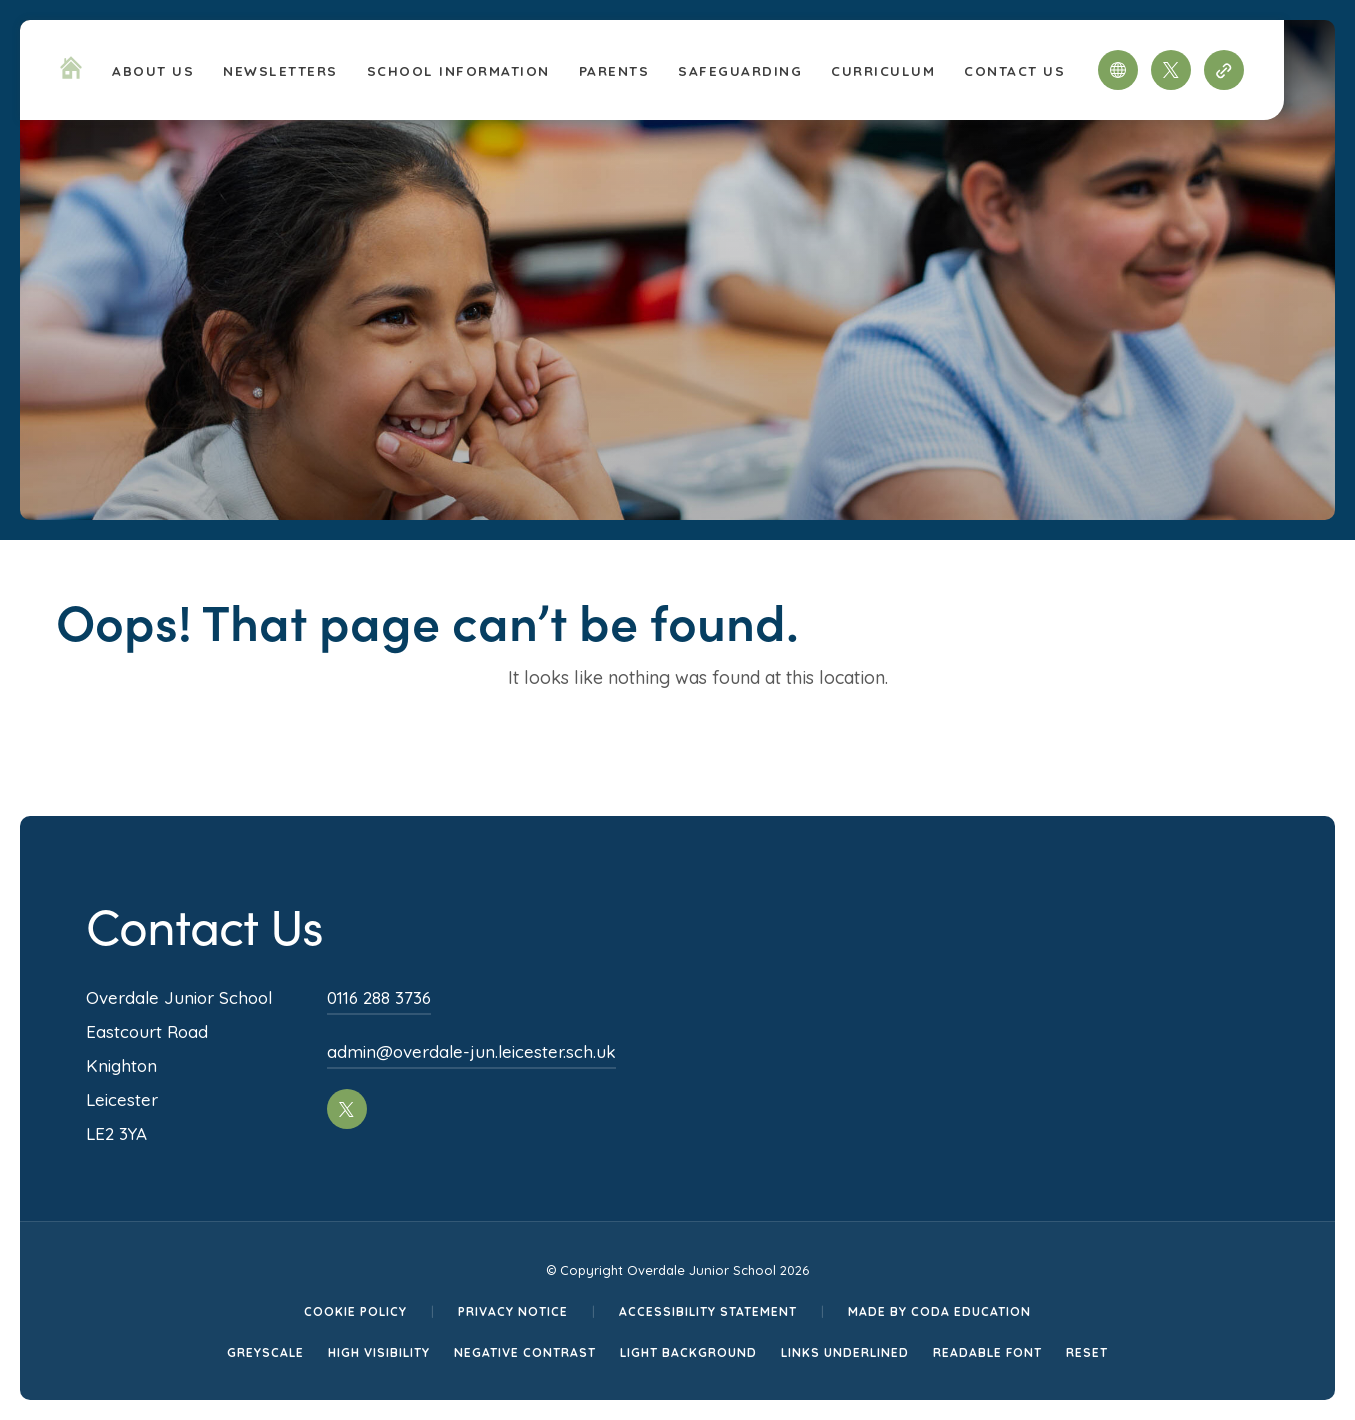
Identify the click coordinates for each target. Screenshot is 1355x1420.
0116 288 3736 (379, 997)
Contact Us (1014, 70)
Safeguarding (740, 70)
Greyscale (265, 1352)
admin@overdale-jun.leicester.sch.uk (471, 1051)
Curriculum (883, 70)
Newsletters (280, 70)
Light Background (688, 1352)
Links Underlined (845, 1352)
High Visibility (379, 1352)
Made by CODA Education (939, 1311)
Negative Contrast (525, 1352)
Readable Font (987, 1352)
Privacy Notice (513, 1311)
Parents (614, 70)
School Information (458, 70)
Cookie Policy (355, 1311)
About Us (153, 70)
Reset (1087, 1352)
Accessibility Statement (708, 1311)
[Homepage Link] (71, 73)
